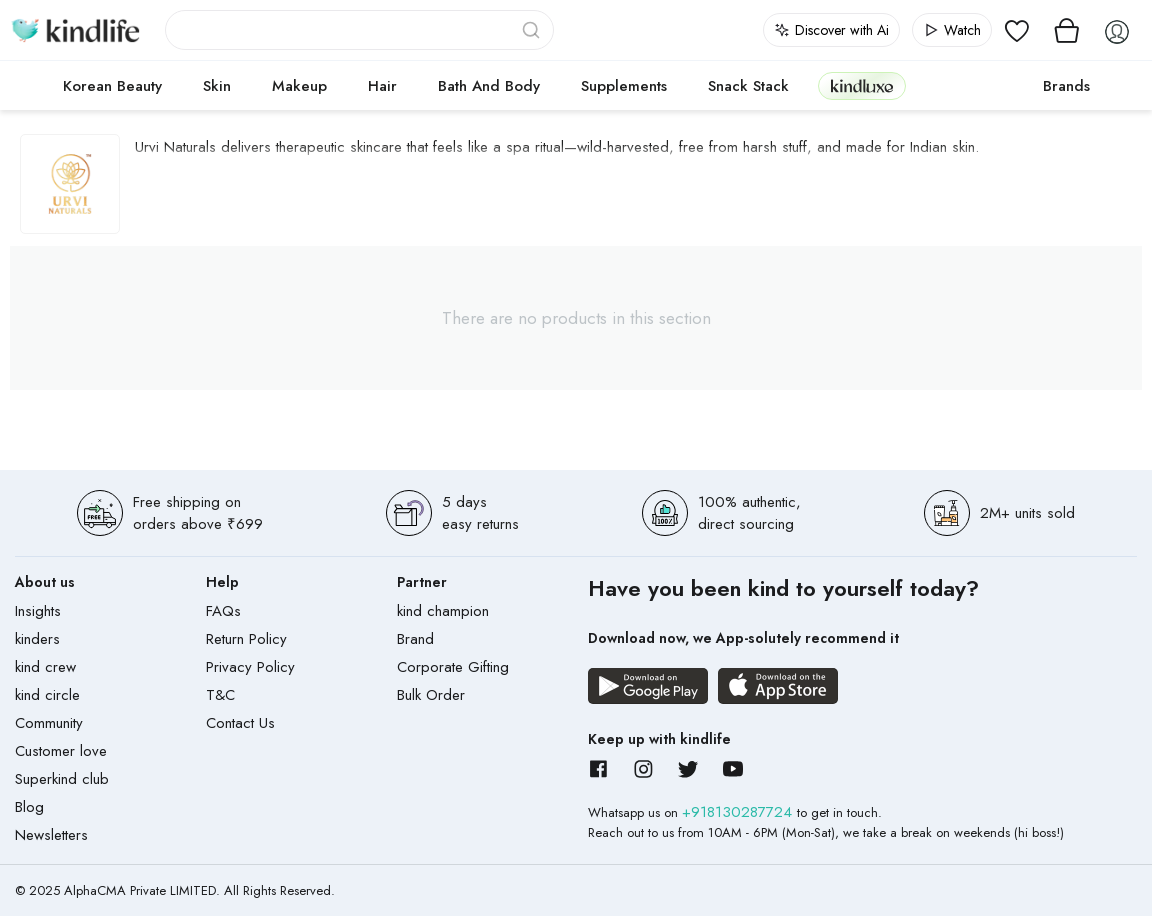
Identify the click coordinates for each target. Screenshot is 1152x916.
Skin (217, 86)
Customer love (61, 751)
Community (49, 723)
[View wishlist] (1017, 30)
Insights (38, 611)
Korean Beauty (112, 86)
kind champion (443, 611)
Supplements (624, 86)
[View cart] (1067, 30)
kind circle (47, 695)
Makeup (299, 86)
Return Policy (246, 639)
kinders (37, 639)
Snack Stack (748, 86)
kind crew (45, 667)
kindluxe (862, 85)
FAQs (223, 611)
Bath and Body (489, 86)
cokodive (968, 86)
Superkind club (62, 779)
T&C (220, 695)
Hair (382, 86)
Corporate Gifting (453, 667)
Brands (1066, 86)
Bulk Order (431, 695)
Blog (29, 807)
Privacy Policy (250, 667)
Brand (415, 639)
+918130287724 (739, 812)
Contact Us (240, 723)
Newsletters (51, 835)
